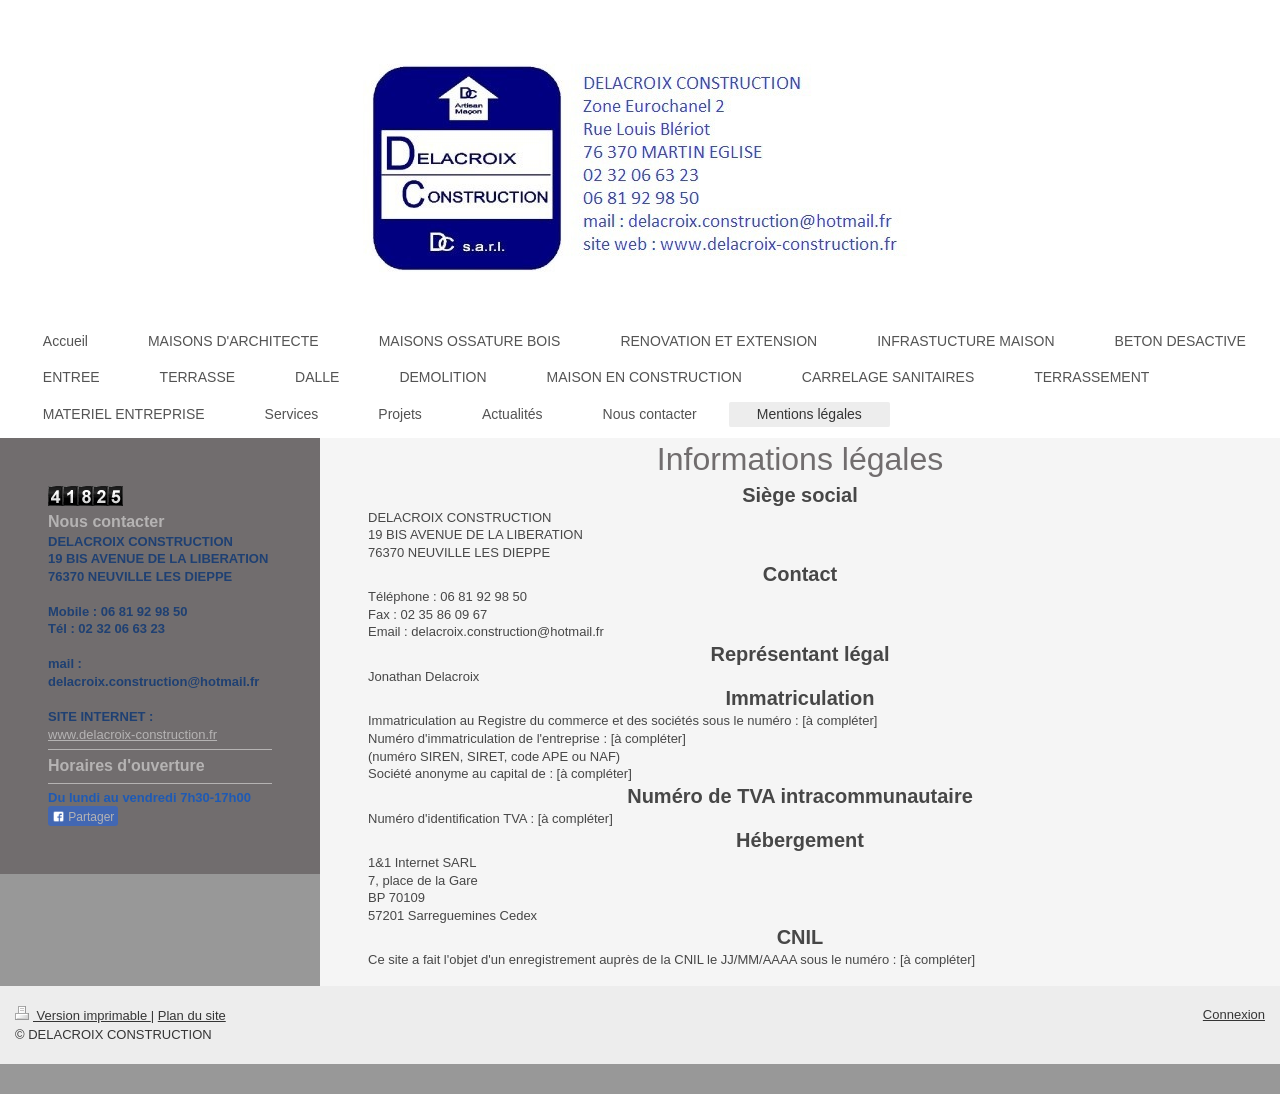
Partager (83, 817)
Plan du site (192, 1015)
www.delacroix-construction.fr (132, 734)
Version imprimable (83, 1015)
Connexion (1234, 1014)
